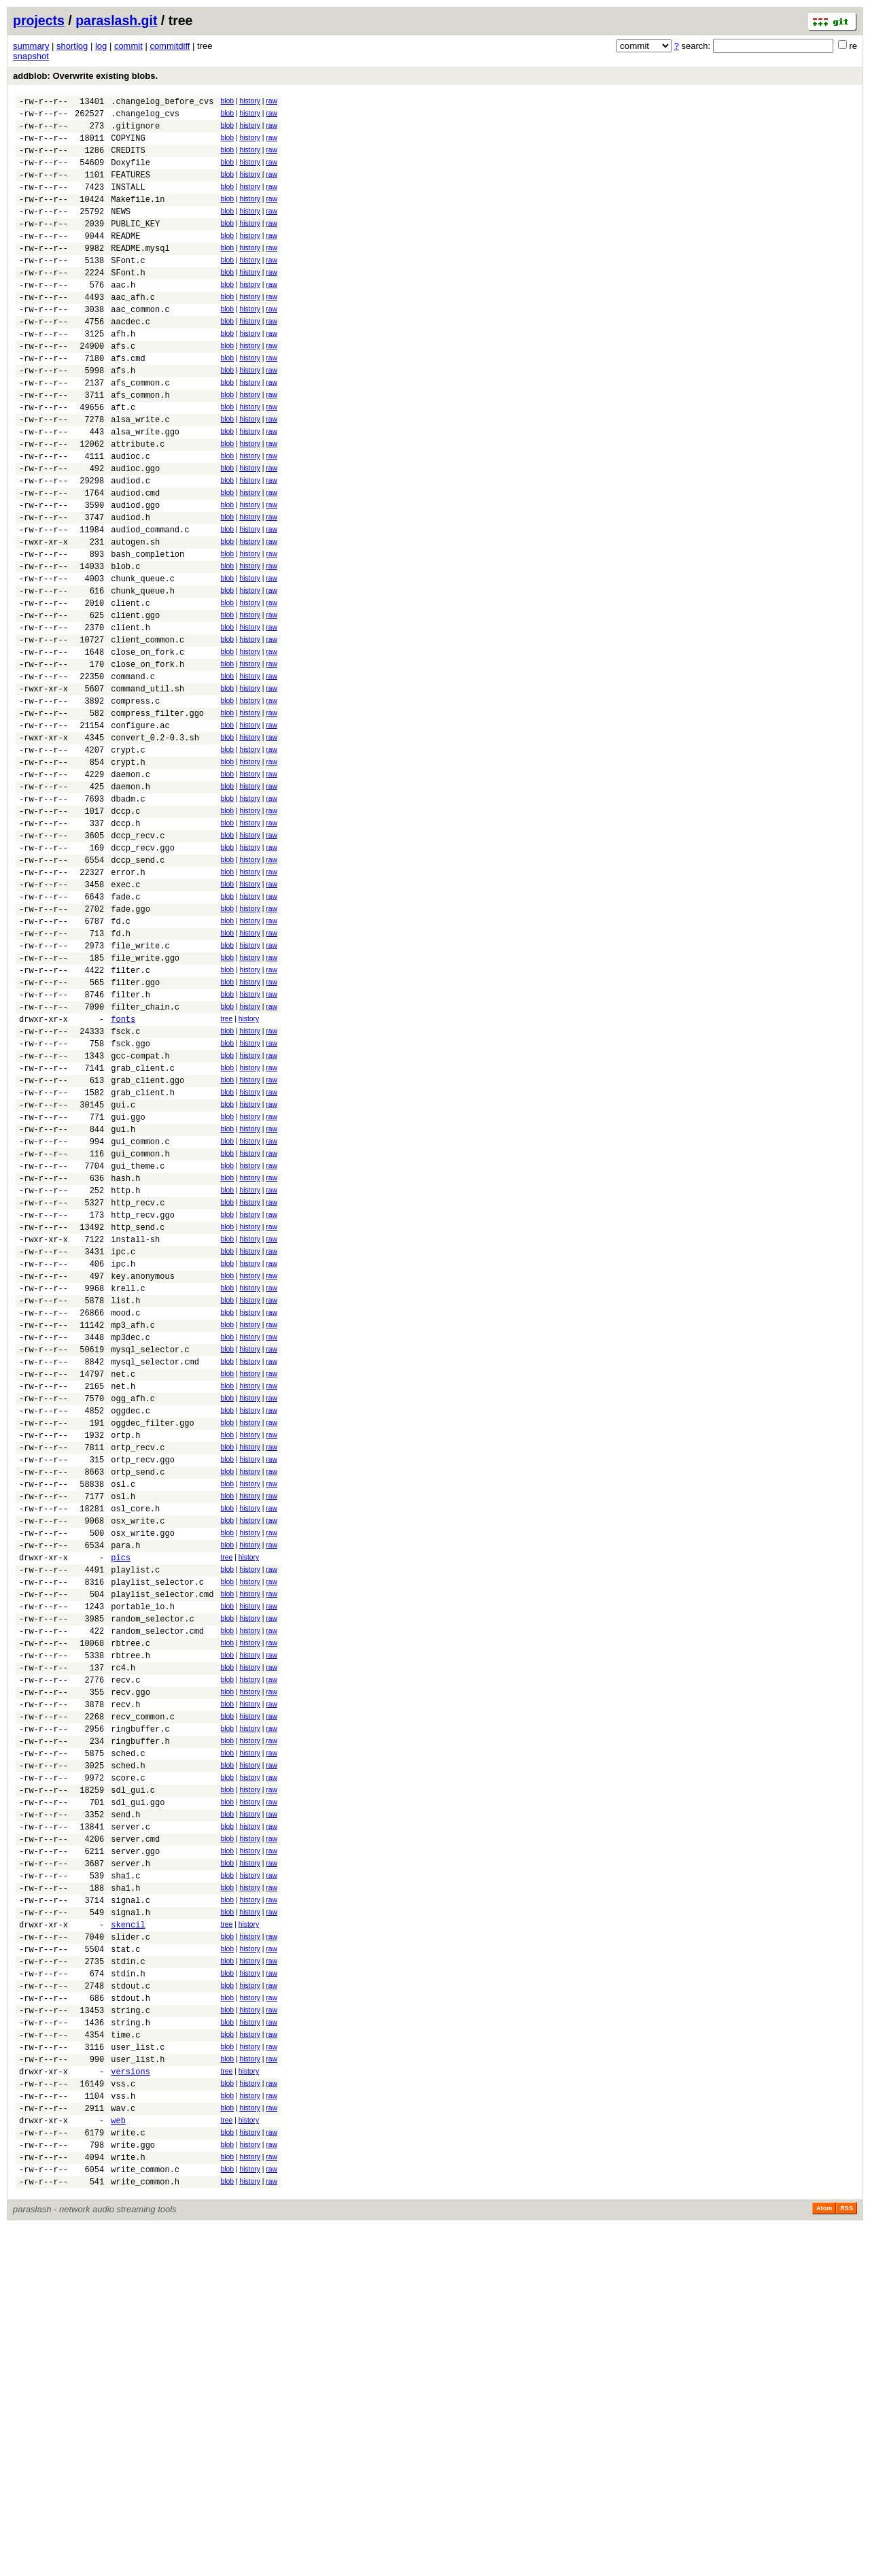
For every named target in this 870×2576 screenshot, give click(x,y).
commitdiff (170, 46)
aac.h (123, 317)
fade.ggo (130, 1045)
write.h (128, 2501)
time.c (125, 2359)
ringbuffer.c (140, 2002)
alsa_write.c (140, 474)
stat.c (125, 2259)
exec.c (125, 1017)
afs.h (123, 417)
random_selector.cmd (157, 1887)
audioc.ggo (135, 531)
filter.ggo (135, 1131)
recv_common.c (143, 1987)
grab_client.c (143, 1231)
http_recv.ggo (143, 1402)
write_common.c (145, 2516)
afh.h (123, 374)
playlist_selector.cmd (162, 1845)
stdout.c (130, 2301)
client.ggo (135, 702)
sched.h (128, 2044)
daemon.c (130, 888)
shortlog (72, 46)
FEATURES (130, 188)
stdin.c (128, 2273)
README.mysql (140, 274)
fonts (123, 1174)
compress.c (135, 802)
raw (271, 101)
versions (130, 2401)
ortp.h (125, 1659)
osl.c (123, 1716)
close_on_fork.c (147, 745)
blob (227, 101)
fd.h (120, 1074)
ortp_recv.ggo (143, 1688)
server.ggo (135, 2144)
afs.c (123, 388)
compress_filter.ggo (157, 817)
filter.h (130, 1145)
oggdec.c (130, 1630)
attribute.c (137, 503)
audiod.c (130, 545)
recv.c (125, 1945)
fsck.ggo (130, 1202)
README (125, 260)
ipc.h (123, 1459)
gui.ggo (128, 1288)
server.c (130, 2116)
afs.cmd (128, 403)
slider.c (130, 2244)
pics (120, 1802)
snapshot (31, 56)
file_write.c (140, 1088)
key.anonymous (143, 1473)
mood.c (125, 1516)
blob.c (125, 645)
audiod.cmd (135, 560)
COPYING (128, 146)
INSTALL (128, 203)
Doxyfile (130, 174)
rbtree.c (130, 1902)
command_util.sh (147, 788)
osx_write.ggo (143, 1773)
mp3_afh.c (133, 1530)
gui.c (123, 1274)
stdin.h (128, 2287)
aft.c (123, 460)
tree (226, 1171)
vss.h (123, 2430)
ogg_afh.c (133, 1616)
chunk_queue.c (143, 660)
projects (39, 20)
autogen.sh (135, 617)
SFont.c (128, 288)
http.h (125, 1373)
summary (31, 46)
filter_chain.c (145, 1159)
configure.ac (140, 831)
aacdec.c (130, 360)
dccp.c (125, 931)
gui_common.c (140, 1316)
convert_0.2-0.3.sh (155, 845)
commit (128, 46)
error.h (128, 1002)
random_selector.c (152, 1873)
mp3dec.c (130, 1545)
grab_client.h (143, 1259)
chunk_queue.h (143, 674)
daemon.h (130, 902)
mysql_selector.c (150, 1559)
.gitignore (135, 131)
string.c (130, 2330)
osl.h (123, 1730)
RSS (846, 2557)
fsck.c (125, 1188)
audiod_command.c (150, 602)
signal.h (130, 2216)
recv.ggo (130, 1959)
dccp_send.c (137, 988)
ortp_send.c (137, 1702)
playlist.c (135, 1816)
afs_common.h (140, 445)
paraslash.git (116, 20)
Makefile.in (137, 217)
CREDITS (128, 160)
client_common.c (147, 731)
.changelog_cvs (145, 117)
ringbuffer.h (140, 2016)
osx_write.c (137, 1759)
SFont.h (128, 303)
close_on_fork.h (147, 760)
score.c (128, 2059)
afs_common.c (140, 431)
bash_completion (147, 631)
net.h (123, 1602)
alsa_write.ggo (145, 488)
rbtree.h (130, 1916)
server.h (130, 2159)
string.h (130, 2344)
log (101, 46)
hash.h (125, 1359)
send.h (125, 2102)
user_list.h (137, 2387)
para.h (125, 1787)
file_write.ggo (145, 1102)
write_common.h (145, 2530)
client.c (130, 688)
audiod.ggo (135, 574)
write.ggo (133, 2487)
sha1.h (125, 2187)
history (249, 101)
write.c (128, 2473)
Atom (824, 2557)
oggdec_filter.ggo (152, 1645)
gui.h (123, 1302)
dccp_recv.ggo (143, 974)
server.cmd (135, 2130)
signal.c (130, 2202)
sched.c (128, 2030)
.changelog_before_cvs (162, 103)
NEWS (120, 231)
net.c (123, 1588)
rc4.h (123, 1930)
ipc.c (123, 1445)
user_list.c (137, 2373)
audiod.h (130, 588)
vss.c (123, 2416)
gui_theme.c (137, 1345)
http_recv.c (137, 1388)
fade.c (125, 1031)
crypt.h (128, 874)
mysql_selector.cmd (155, 1573)
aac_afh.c (133, 331)
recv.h (125, 1973)
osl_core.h (135, 1745)
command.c (133, 774)
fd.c (120, 1059)
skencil (128, 2230)
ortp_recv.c (137, 1673)
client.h (130, 717)
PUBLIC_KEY (135, 246)
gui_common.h (140, 1331)
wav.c (123, 2444)
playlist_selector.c (157, 1830)
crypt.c (128, 859)
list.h (125, 1502)
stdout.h (130, 2316)
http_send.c (137, 1416)
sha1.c (125, 2173)
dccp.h (125, 945)
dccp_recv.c (137, 959)
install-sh (135, 1431)
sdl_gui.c (133, 2073)
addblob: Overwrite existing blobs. (85, 76)
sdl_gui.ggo (137, 2087)
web (118, 2459)
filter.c (130, 1116)
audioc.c (130, 517)
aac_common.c (140, 345)
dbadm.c (128, 917)
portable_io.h (143, 1859)
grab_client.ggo (147, 1245)
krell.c (128, 1488)
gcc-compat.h (140, 1216)
